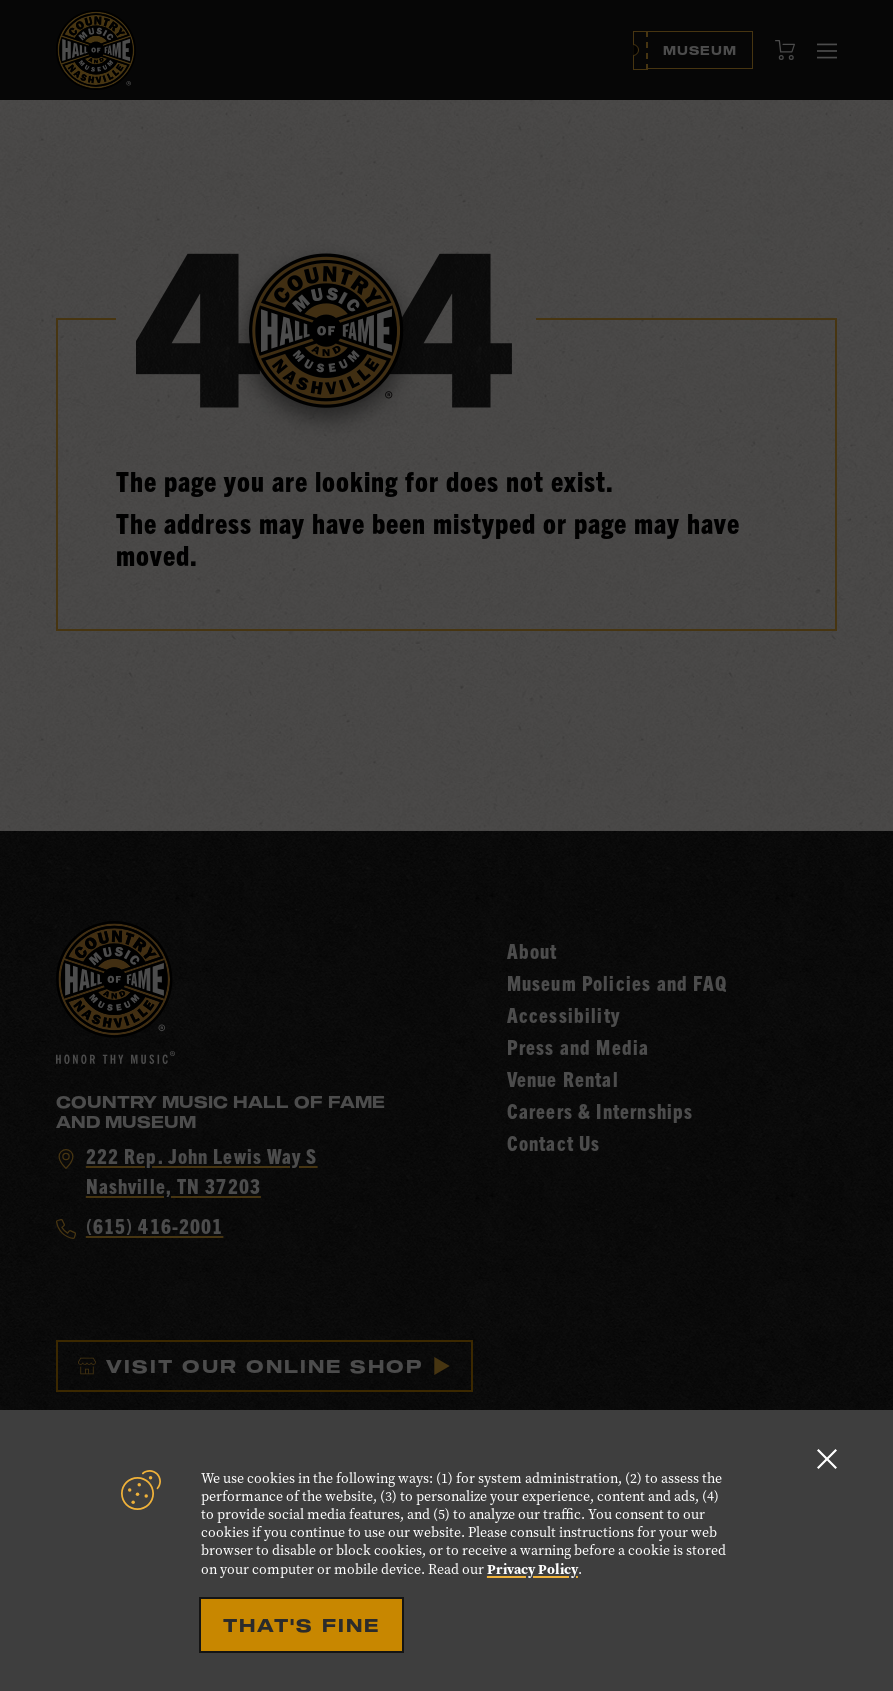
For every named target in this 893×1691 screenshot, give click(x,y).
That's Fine (301, 1625)
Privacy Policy (532, 1569)
